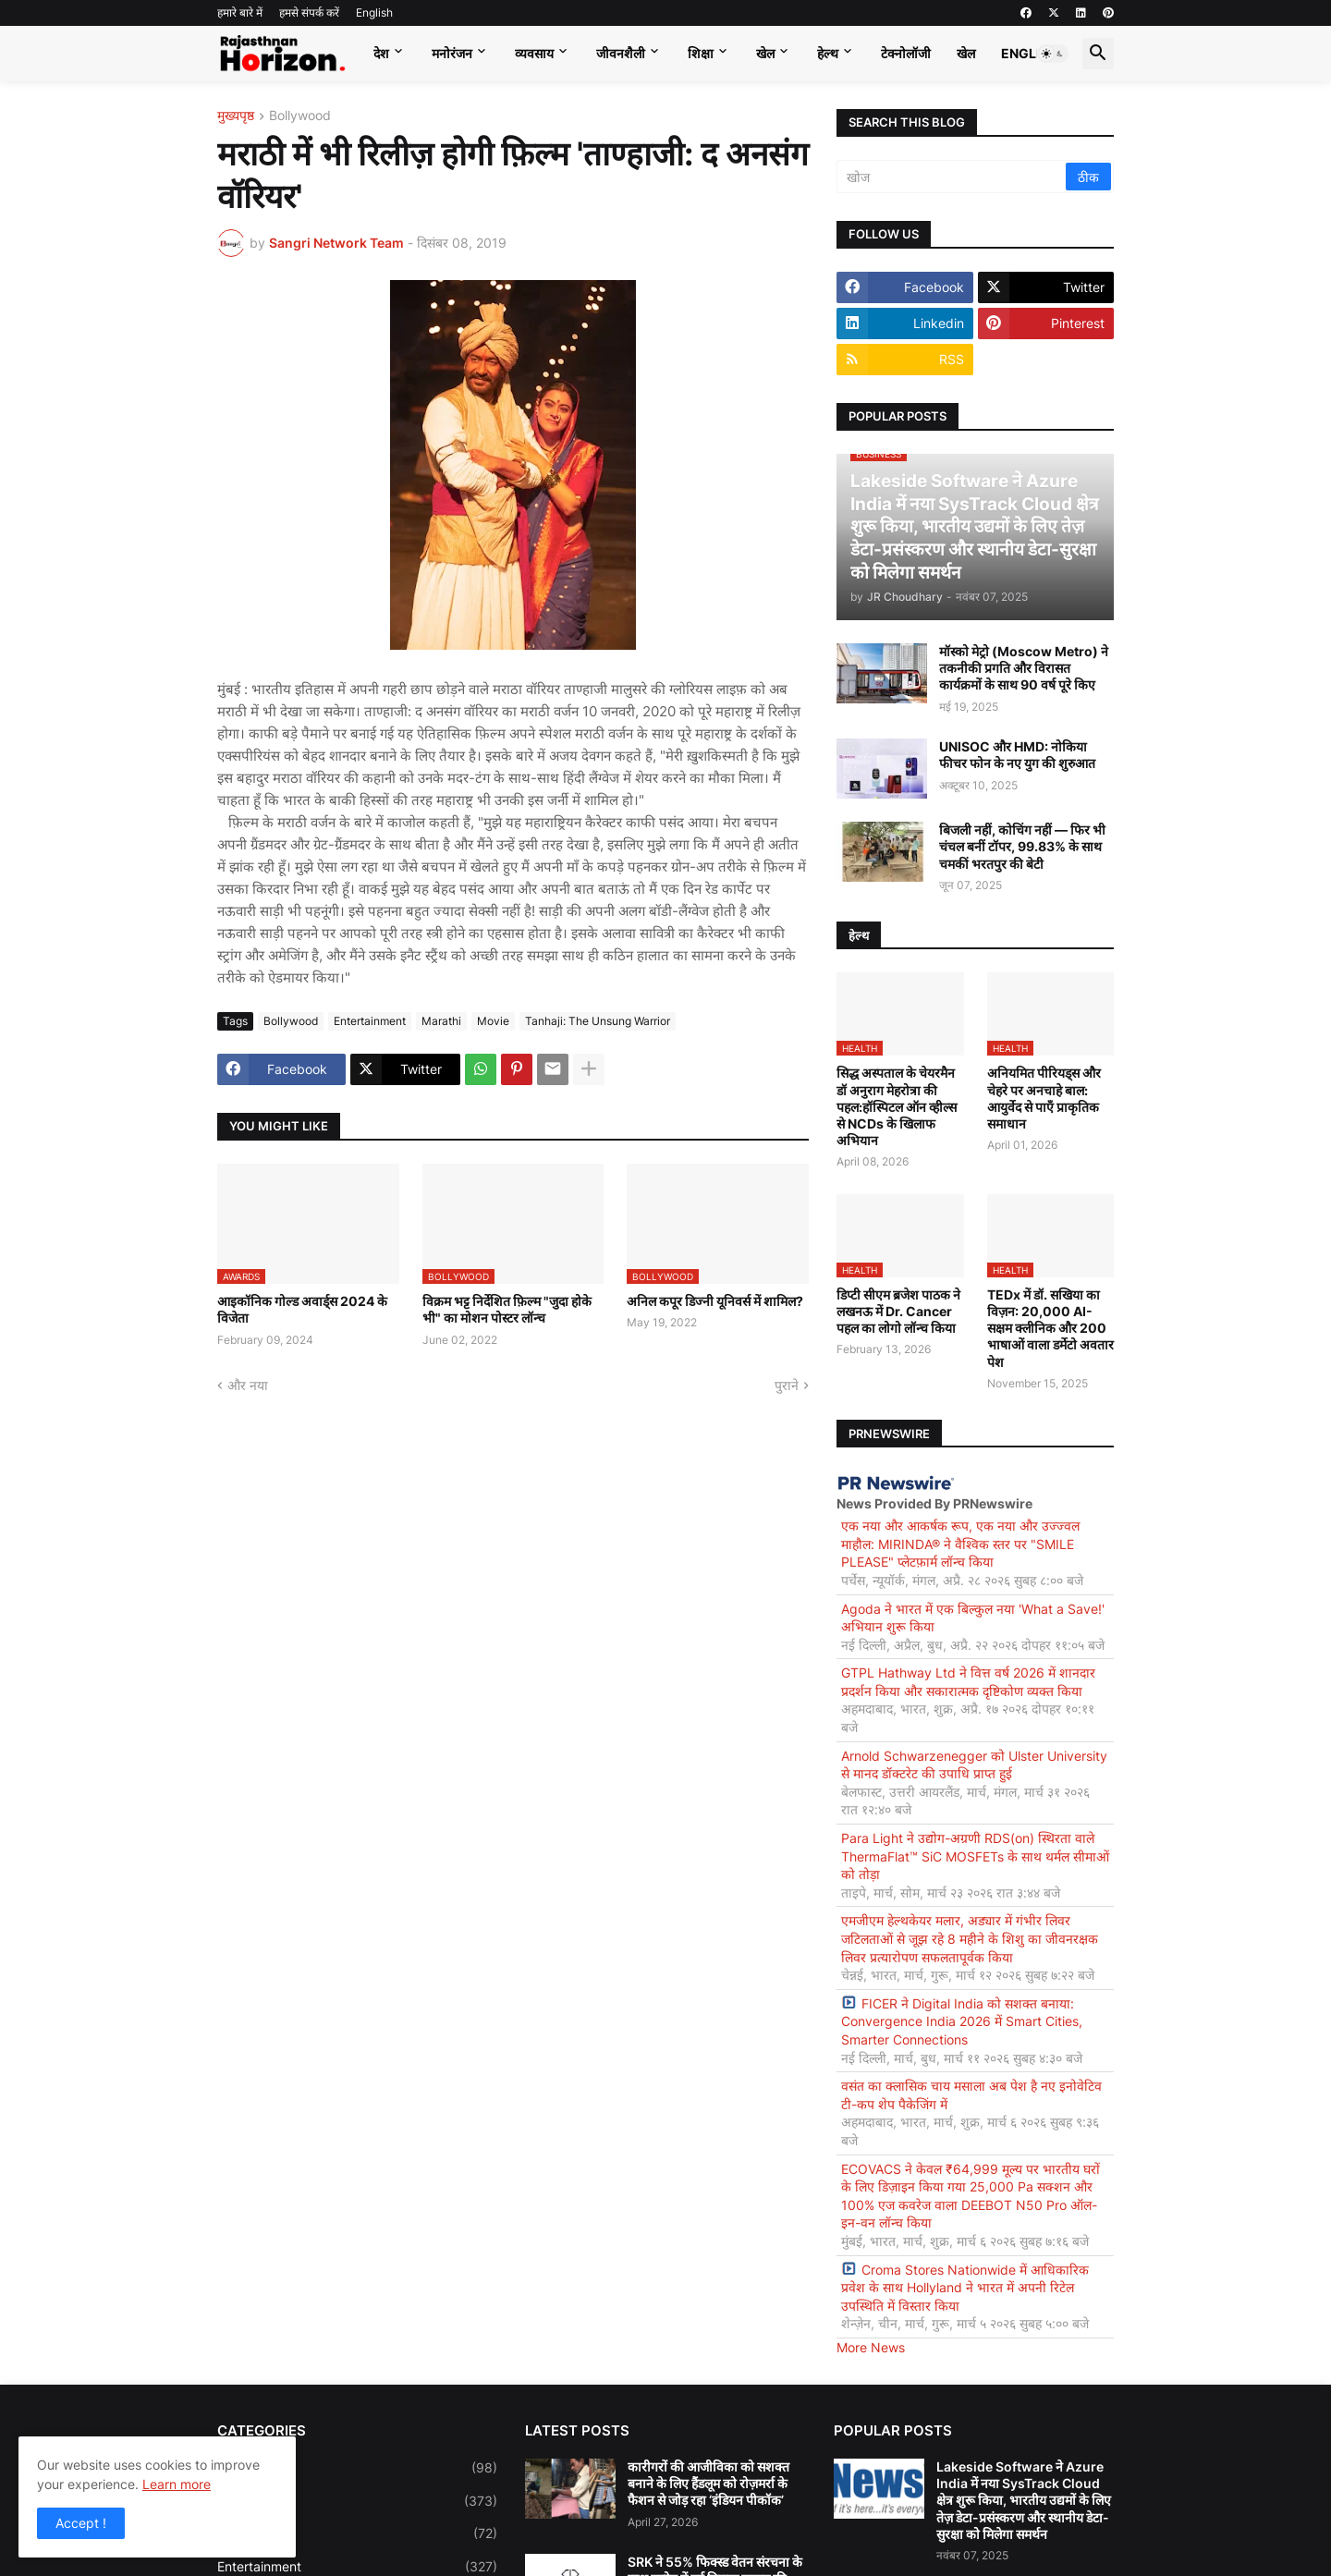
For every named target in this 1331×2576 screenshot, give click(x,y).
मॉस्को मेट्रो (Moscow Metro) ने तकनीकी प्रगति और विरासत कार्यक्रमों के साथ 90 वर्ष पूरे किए (1023, 667)
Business (357, 2501)
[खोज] (952, 176)
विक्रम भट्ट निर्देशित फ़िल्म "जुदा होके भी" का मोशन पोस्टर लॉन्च (507, 1309)
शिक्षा (701, 53)
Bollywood (300, 116)
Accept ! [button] (80, 2523)
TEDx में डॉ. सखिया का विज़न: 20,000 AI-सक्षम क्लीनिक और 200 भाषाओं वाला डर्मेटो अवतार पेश (1050, 1328)
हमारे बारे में (240, 12)
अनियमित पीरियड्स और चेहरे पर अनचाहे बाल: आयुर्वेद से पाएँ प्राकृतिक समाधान (1044, 1098)
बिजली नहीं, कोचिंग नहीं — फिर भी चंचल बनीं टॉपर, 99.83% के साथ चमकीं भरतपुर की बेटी (1022, 846)
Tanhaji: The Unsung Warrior (597, 1021)
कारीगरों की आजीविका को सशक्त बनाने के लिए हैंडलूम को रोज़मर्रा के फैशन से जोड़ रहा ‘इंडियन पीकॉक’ (708, 2483)
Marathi (441, 1021)
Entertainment (370, 1021)
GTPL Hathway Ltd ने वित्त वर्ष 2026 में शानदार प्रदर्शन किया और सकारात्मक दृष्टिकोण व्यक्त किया (968, 1682)
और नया (247, 1385)
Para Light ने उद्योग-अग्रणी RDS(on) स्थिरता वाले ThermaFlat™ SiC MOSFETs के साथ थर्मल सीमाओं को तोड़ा (975, 1856)
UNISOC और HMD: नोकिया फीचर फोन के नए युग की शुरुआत (1017, 755)
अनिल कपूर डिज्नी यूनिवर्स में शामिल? (715, 1301)
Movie (493, 1021)
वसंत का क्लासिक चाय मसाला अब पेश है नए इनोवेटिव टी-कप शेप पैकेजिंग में (971, 2095)
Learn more (176, 2484)
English (374, 12)
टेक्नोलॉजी (906, 53)
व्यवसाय (534, 53)
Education (357, 2533)
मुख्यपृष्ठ (235, 116)
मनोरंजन (452, 53)
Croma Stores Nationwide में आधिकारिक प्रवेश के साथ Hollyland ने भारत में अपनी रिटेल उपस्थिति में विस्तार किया (965, 2288)
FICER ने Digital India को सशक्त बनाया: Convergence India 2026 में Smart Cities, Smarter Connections (961, 2021)
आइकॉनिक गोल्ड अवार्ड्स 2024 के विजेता (302, 1309)
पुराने (787, 1385)
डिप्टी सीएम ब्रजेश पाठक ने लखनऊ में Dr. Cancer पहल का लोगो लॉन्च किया (898, 1311)
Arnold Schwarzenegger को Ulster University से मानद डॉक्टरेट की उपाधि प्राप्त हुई (974, 1765)
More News (870, 2347)
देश (381, 53)
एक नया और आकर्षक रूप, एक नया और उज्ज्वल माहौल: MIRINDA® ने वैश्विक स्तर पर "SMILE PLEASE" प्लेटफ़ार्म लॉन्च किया (960, 1543)
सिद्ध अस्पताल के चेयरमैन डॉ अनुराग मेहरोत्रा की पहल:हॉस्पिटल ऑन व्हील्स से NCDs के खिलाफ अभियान (896, 1106)
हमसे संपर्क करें (309, 12)
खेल (765, 53)
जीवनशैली (620, 53)
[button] (1052, 53)
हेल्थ (827, 53)
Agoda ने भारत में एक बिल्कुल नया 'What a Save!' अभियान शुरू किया (973, 1618)
